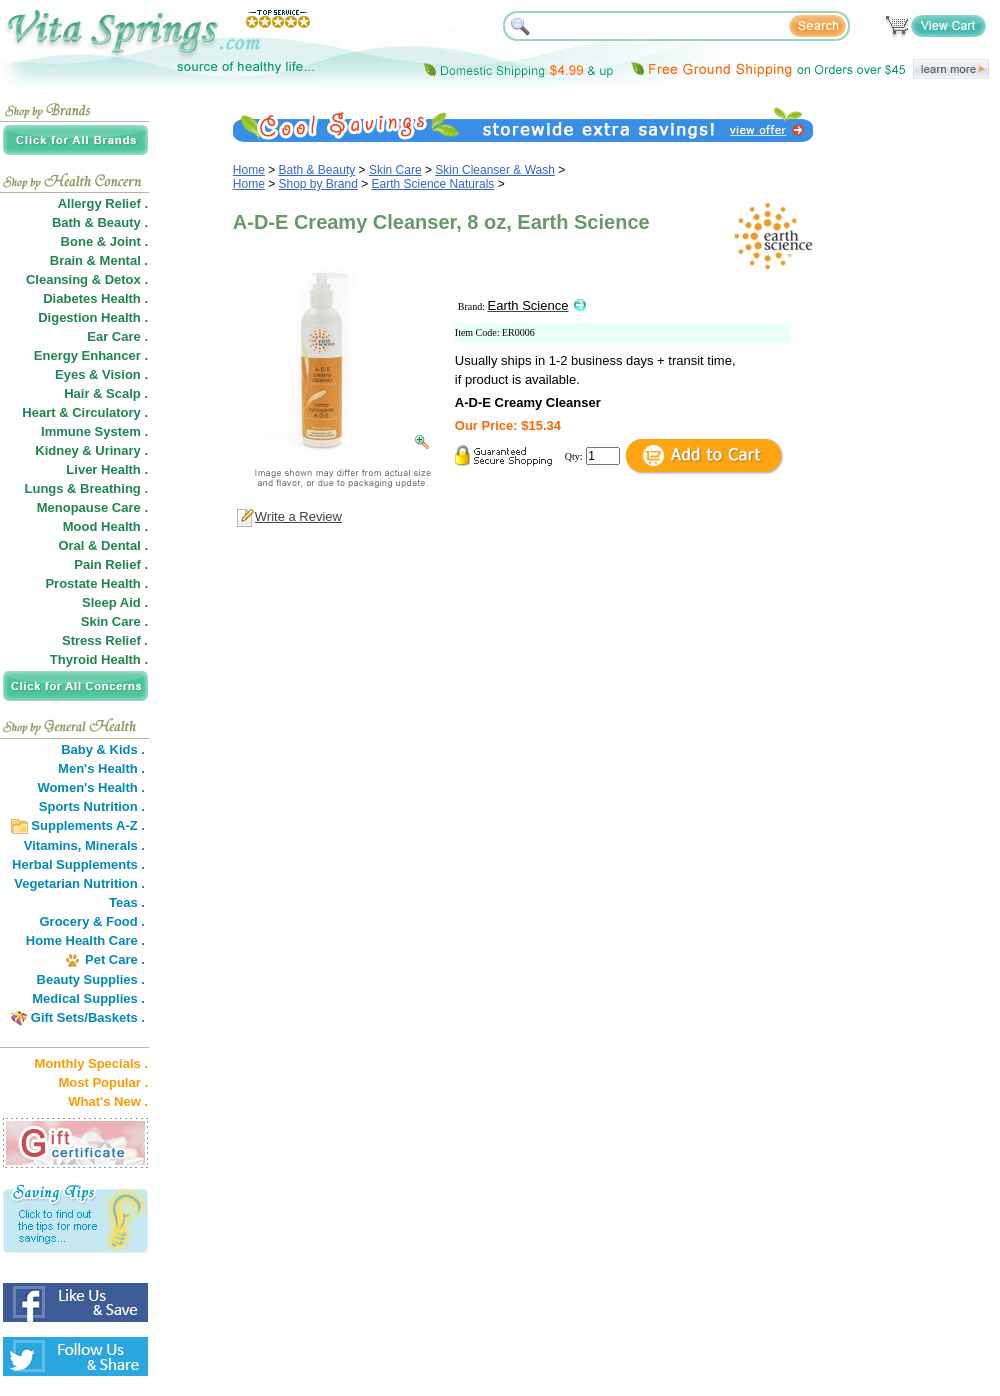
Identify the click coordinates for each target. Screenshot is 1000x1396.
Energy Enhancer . (91, 355)
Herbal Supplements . (78, 864)
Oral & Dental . (103, 545)
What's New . (108, 1101)
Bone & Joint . (104, 241)
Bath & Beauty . (100, 222)
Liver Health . (107, 469)
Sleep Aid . (115, 602)
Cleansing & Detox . (87, 279)
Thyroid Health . (99, 659)
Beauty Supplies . (91, 979)
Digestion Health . (93, 317)
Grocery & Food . (92, 921)
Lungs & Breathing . (87, 488)
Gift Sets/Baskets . (88, 1017)
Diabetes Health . (95, 298)
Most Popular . (103, 1082)
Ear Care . (117, 336)
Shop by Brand (318, 184)
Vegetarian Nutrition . (79, 883)
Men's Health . (101, 768)
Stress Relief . (105, 640)
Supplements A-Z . (88, 825)
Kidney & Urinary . (91, 450)
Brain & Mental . (99, 260)
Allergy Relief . (103, 203)
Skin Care (395, 170)
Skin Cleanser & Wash (495, 170)
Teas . (127, 902)
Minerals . (115, 845)
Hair (76, 393)
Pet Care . (115, 959)
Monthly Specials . (91, 1063)
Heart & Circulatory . (85, 412)
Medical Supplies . (88, 998)
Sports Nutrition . (92, 806)
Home (249, 170)
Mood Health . (105, 526)
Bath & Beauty (317, 170)
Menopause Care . (92, 507)
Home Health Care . (85, 940)
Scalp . (127, 393)
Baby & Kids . (103, 749)
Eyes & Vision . (101, 374)
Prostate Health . (96, 583)
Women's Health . (91, 787)
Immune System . (94, 431)
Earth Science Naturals (433, 184)
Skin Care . (114, 621)
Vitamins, (53, 845)
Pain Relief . (111, 564)
